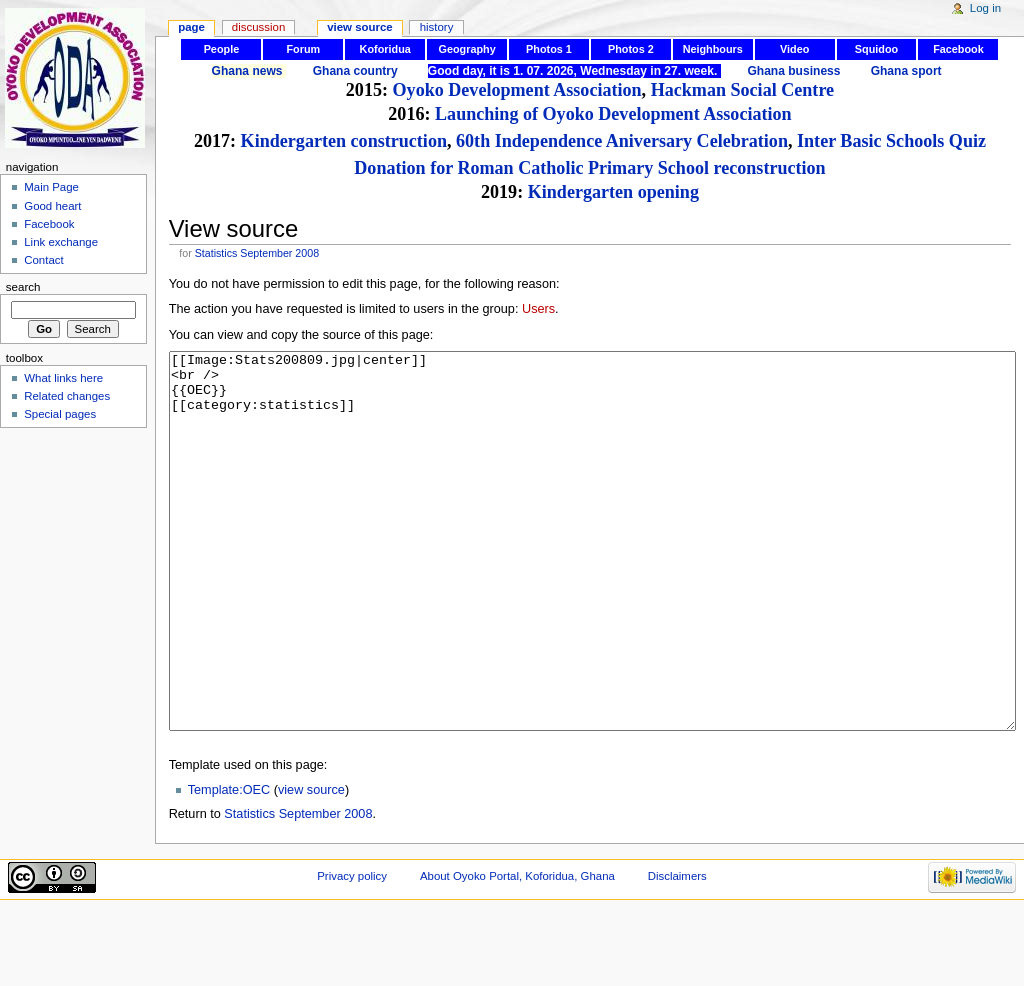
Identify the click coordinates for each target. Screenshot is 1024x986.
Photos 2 (631, 49)
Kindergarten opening (613, 192)
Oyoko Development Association (517, 90)
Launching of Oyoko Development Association (613, 114)
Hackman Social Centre (742, 90)
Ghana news (247, 71)
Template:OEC (229, 865)
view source (311, 865)
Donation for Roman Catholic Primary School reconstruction (589, 168)
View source (360, 27)
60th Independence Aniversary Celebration (622, 141)
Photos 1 (549, 49)
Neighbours (713, 49)
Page (191, 27)
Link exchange (61, 242)
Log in (985, 8)
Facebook (958, 49)
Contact (43, 260)
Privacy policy (352, 951)
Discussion (258, 27)
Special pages (60, 414)
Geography (466, 49)
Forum (303, 49)
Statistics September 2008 (257, 253)
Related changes (67, 396)
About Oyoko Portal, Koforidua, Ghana (517, 951)
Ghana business (793, 71)
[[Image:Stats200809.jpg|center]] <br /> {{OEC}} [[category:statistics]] (592, 578)
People (222, 49)
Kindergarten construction (344, 141)
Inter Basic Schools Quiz (891, 141)
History (437, 27)
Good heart (52, 206)
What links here (63, 378)
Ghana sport (906, 71)
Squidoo (876, 49)
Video (794, 49)
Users (538, 309)
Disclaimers (677, 951)
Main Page (51, 187)
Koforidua (385, 49)
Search (23, 287)
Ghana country (355, 71)
